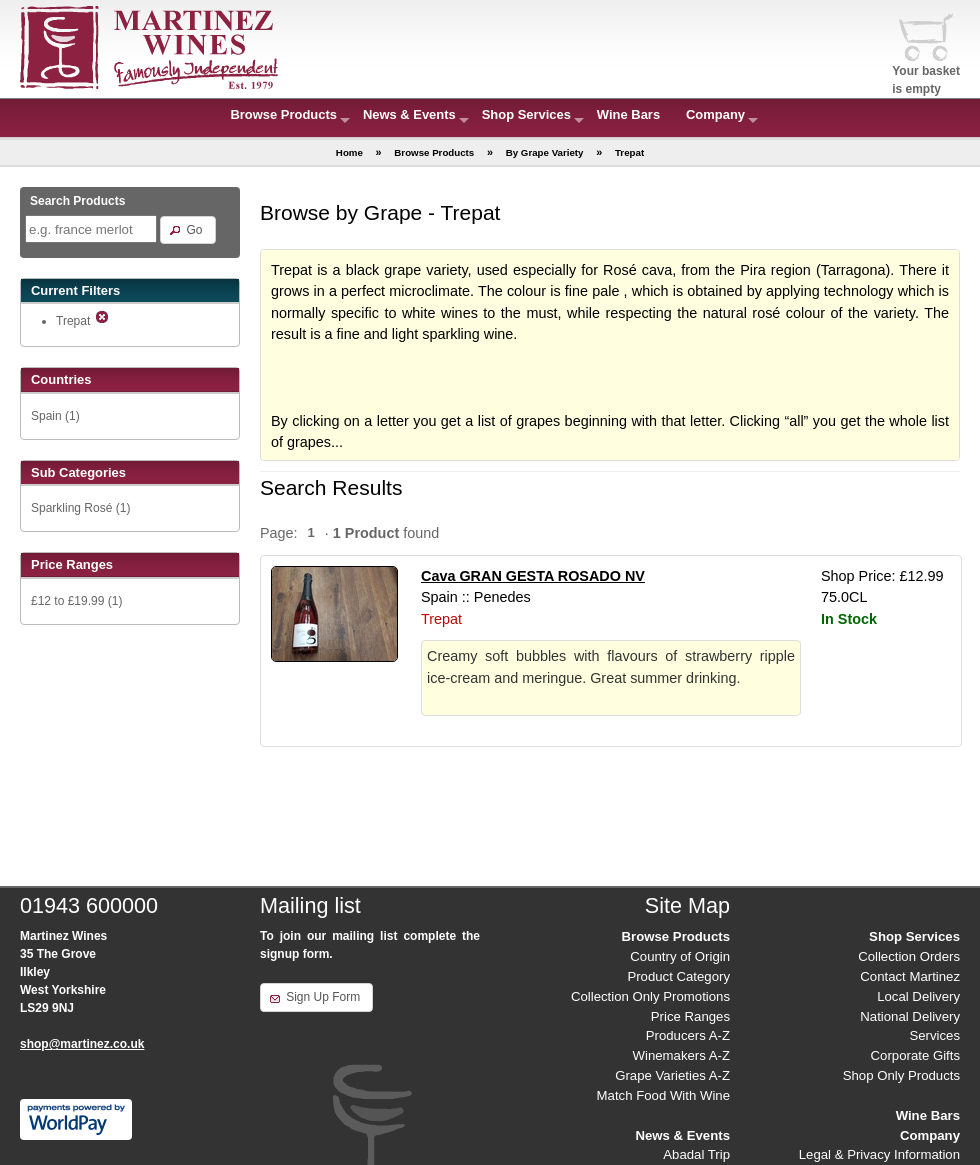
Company (715, 114)
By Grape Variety (545, 152)
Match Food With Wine (663, 1095)
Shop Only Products (901, 1075)
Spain (46, 416)
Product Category (678, 976)
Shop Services (526, 114)
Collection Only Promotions (650, 996)
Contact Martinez (910, 976)
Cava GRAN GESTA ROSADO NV (533, 576)
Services (934, 1035)
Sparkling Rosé (71, 508)
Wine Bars (628, 114)
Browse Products (283, 114)
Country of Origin (680, 956)
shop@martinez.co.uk (82, 1044)
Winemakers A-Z (681, 1055)
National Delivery (910, 1016)
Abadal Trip (696, 1154)
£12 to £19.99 (67, 601)
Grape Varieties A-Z (672, 1075)
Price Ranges (690, 1016)
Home (349, 152)
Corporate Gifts (915, 1055)
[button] (187, 230)
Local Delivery (918, 996)
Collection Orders (909, 956)
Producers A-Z (688, 1035)
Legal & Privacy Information (879, 1154)
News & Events (409, 114)
